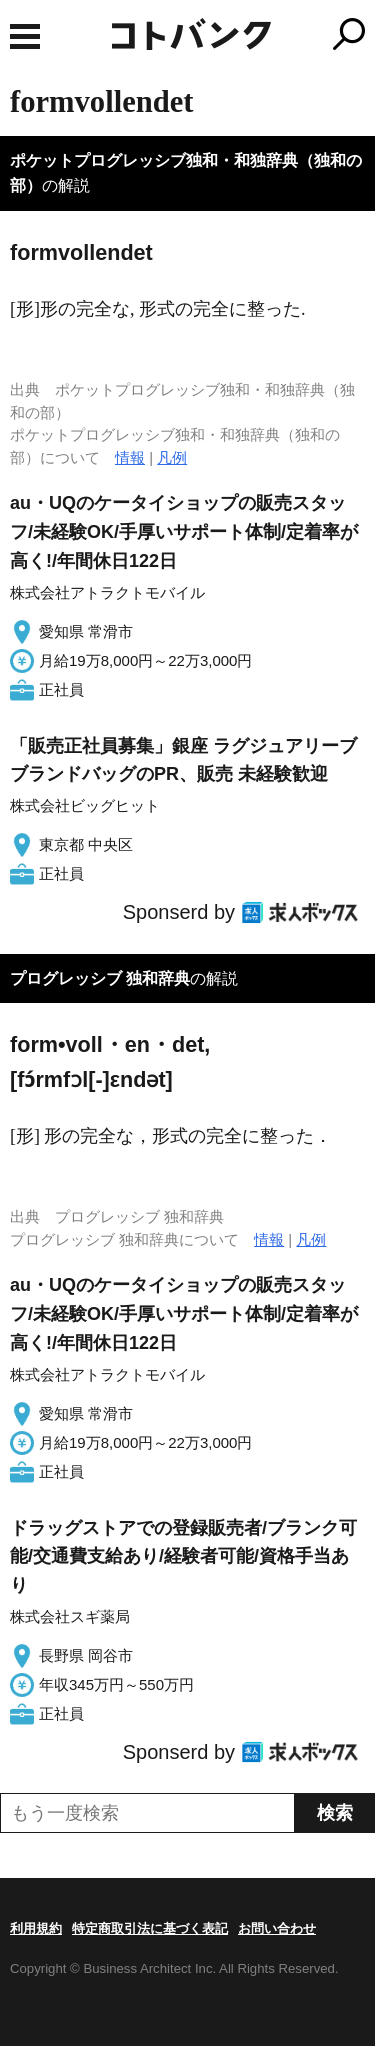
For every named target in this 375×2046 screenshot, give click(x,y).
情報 (130, 457)
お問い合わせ (277, 1928)
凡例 (172, 457)
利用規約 (36, 1928)
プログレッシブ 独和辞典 (100, 978)
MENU (25, 36)
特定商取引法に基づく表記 (150, 1928)
